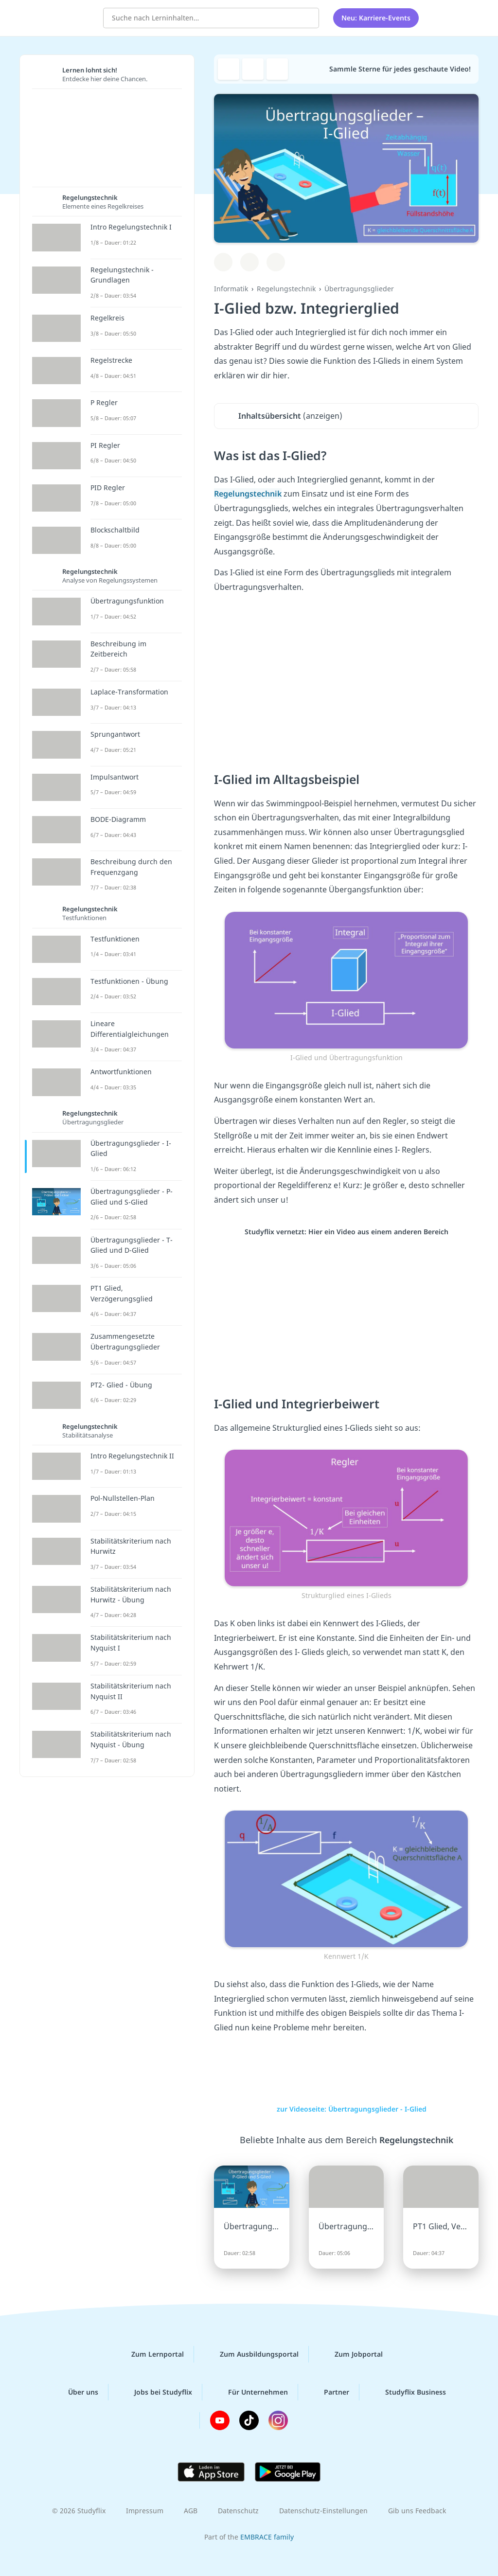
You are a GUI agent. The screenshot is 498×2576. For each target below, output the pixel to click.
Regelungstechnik (286, 288)
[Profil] (463, 17)
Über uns (75, 2392)
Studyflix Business (408, 2392)
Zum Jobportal (351, 2354)
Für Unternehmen (250, 2392)
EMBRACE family (267, 2536)
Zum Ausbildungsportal (251, 2354)
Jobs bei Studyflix (155, 2392)
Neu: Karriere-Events (375, 16)
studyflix (65, 16)
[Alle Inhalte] (438, 17)
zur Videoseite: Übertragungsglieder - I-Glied (346, 2109)
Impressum (144, 2510)
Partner (328, 2392)
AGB (190, 2510)
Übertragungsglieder (359, 288)
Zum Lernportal (150, 2354)
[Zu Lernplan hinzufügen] (223, 262)
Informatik (231, 288)
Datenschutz (238, 2510)
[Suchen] (306, 17)
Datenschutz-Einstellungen (323, 2510)
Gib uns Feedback (417, 2510)
